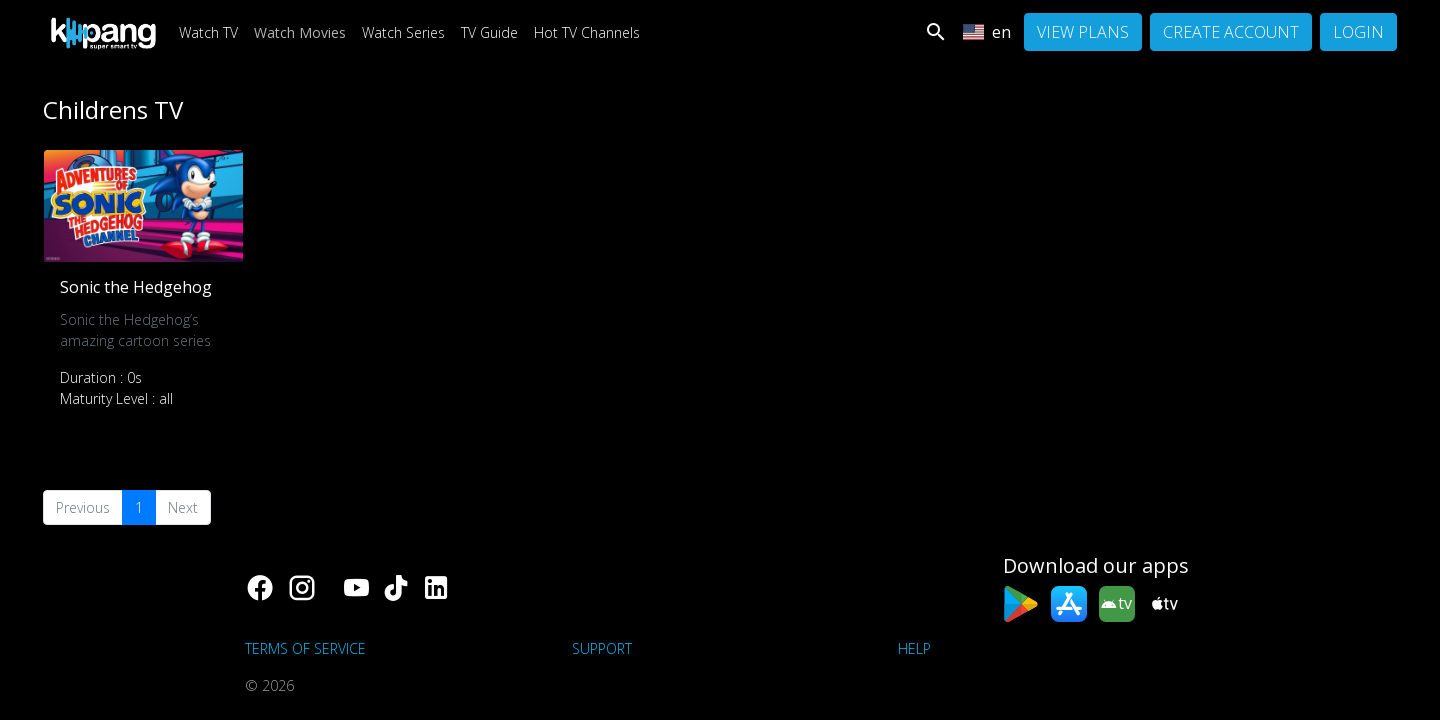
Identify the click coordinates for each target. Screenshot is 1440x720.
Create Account (1231, 32)
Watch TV (208, 32)
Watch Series (403, 32)
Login (1358, 32)
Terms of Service (305, 648)
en (986, 32)
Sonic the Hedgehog (136, 287)
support (602, 648)
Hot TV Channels (587, 32)
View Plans (1083, 32)
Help (914, 648)
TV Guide (489, 32)
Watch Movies (300, 32)
